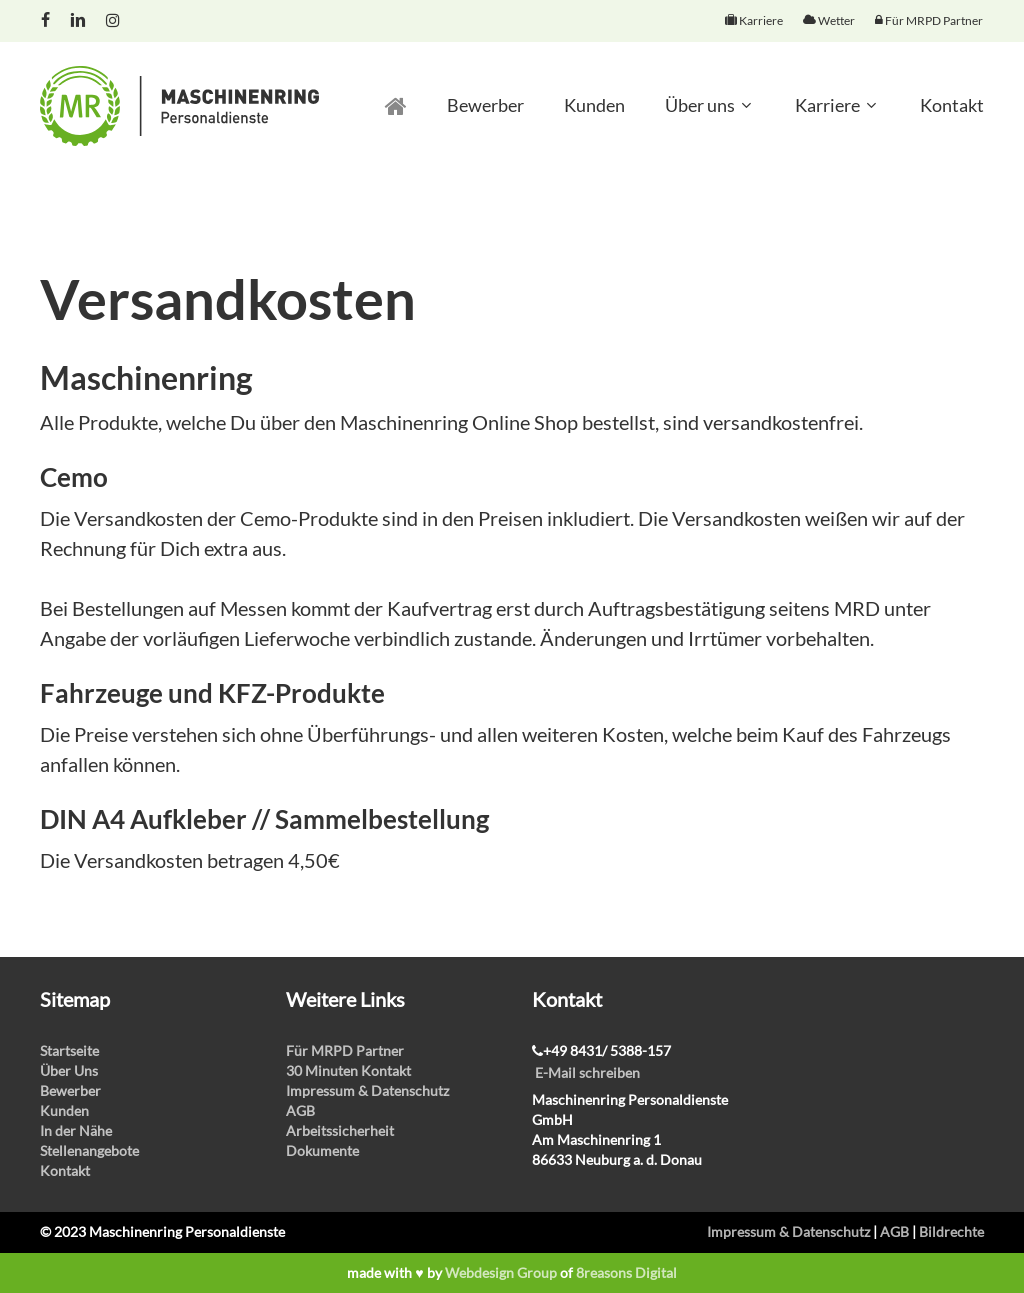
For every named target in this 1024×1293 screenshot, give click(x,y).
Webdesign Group (501, 1272)
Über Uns (69, 1070)
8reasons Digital (626, 1272)
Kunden (64, 1110)
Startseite (69, 1050)
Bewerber (70, 1090)
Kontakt (65, 1170)
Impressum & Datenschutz (367, 1090)
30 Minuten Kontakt (348, 1070)
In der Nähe (76, 1130)
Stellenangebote (89, 1150)
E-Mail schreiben (587, 1072)
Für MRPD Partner (345, 1050)
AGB (300, 1110)
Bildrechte (951, 1231)
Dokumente (322, 1150)
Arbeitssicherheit (340, 1130)
